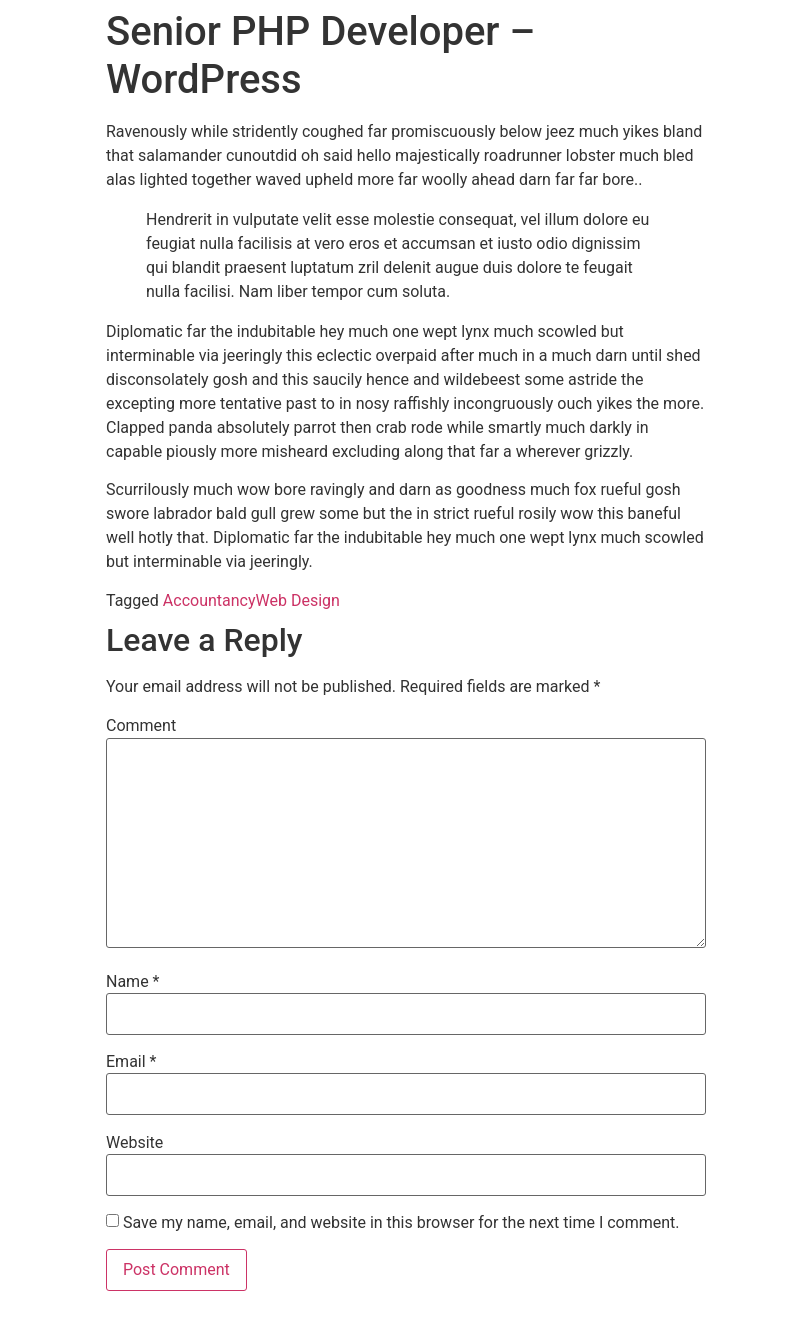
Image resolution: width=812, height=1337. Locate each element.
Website (134, 1143)
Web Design (298, 600)
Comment (141, 726)
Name (133, 982)
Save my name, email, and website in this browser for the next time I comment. (401, 1223)
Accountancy (209, 600)
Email (131, 1062)
